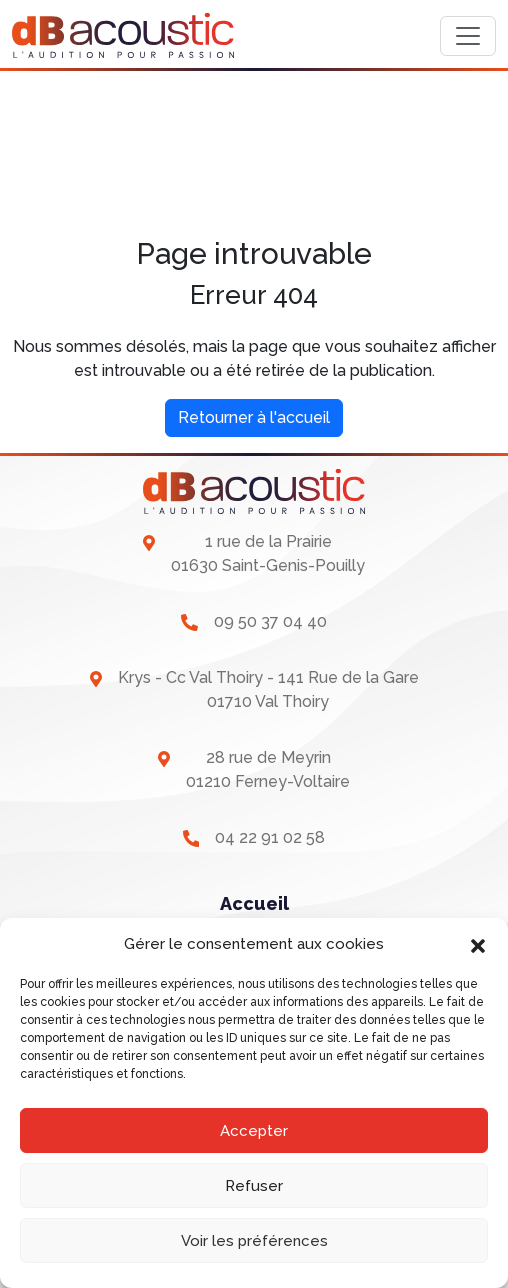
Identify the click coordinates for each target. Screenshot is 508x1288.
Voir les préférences (254, 1241)
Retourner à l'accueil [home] (254, 417)
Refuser (254, 1186)
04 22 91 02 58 (270, 837)
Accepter (254, 1131)
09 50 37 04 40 (270, 621)
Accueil (254, 903)
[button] (478, 944)
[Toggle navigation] (468, 36)
